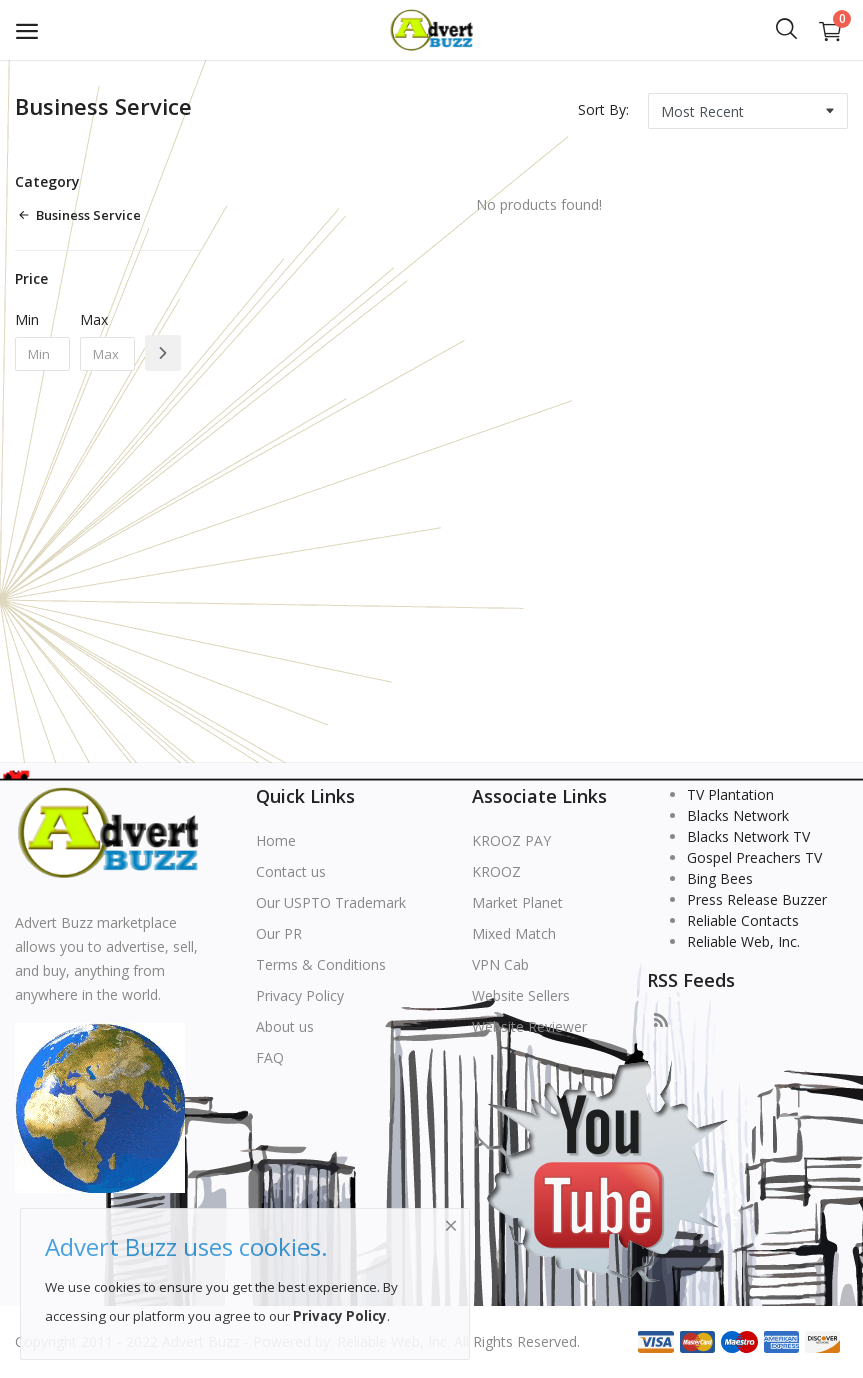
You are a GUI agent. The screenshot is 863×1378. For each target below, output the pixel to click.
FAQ (270, 1057)
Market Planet (517, 902)
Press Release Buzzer (757, 899)
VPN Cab (500, 964)
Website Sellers (521, 995)
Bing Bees (720, 878)
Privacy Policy (300, 995)
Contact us (291, 871)
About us (285, 1026)
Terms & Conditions (321, 964)
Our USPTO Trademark (331, 902)
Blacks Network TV (748, 836)
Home (276, 840)
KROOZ (496, 871)
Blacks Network (738, 815)
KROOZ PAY (511, 840)
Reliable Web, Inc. (743, 941)
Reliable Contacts (743, 920)
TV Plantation (730, 794)
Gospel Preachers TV (754, 857)
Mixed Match (514, 933)
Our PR (279, 933)
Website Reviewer (529, 1026)
